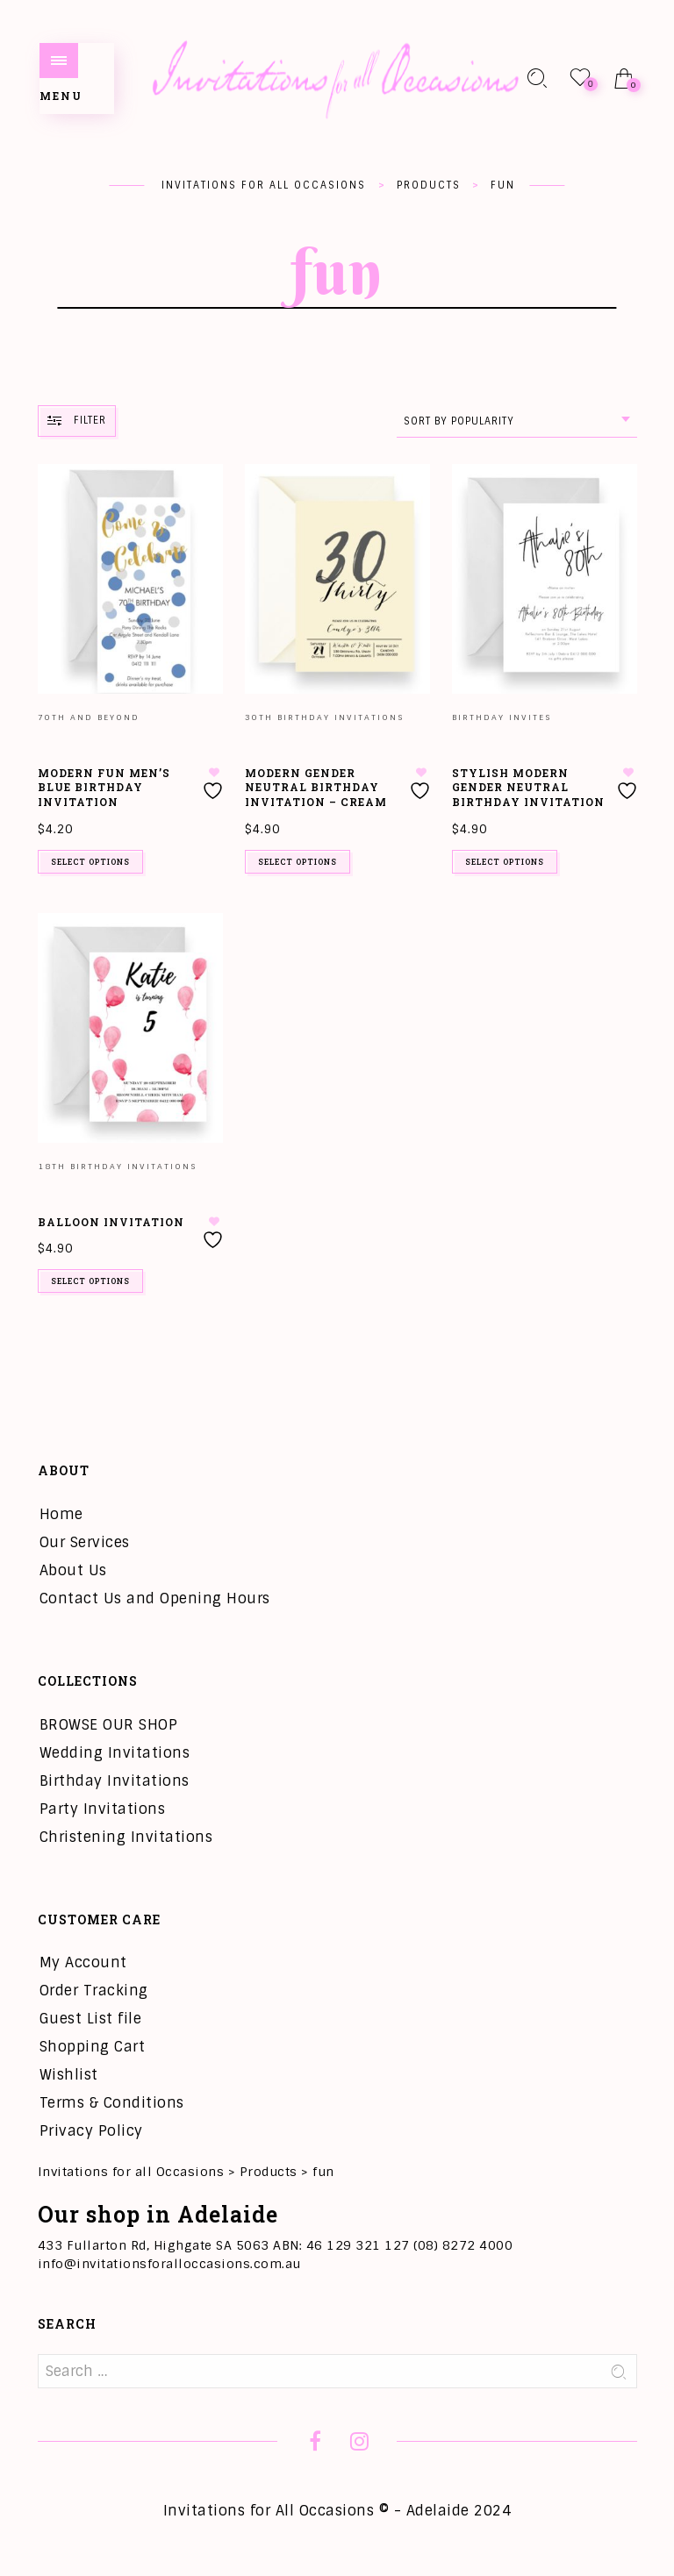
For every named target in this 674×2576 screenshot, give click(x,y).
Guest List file (90, 2018)
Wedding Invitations (114, 1753)
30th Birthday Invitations (324, 717)
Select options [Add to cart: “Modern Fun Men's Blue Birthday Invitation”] (90, 862)
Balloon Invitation (111, 1222)
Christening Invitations (126, 1837)
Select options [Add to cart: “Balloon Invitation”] (90, 1281)
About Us (73, 1570)
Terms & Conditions (111, 2103)
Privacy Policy (91, 2131)
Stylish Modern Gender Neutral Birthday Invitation (528, 788)
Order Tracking (93, 1990)
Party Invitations (102, 1809)
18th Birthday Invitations (117, 1166)
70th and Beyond (89, 717)
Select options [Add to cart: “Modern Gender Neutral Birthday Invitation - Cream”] (297, 862)
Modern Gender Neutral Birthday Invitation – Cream (316, 788)
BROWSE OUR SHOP (108, 1725)
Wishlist (68, 2075)
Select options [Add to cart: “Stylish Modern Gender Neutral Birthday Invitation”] (504, 862)
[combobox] (517, 421)
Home (61, 1514)
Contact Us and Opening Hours (154, 1598)
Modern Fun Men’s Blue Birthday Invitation (104, 788)
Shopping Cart (92, 2046)
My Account (83, 1962)
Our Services (84, 1542)
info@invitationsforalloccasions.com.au (169, 2264)
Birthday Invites (501, 717)
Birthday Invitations (114, 1781)
